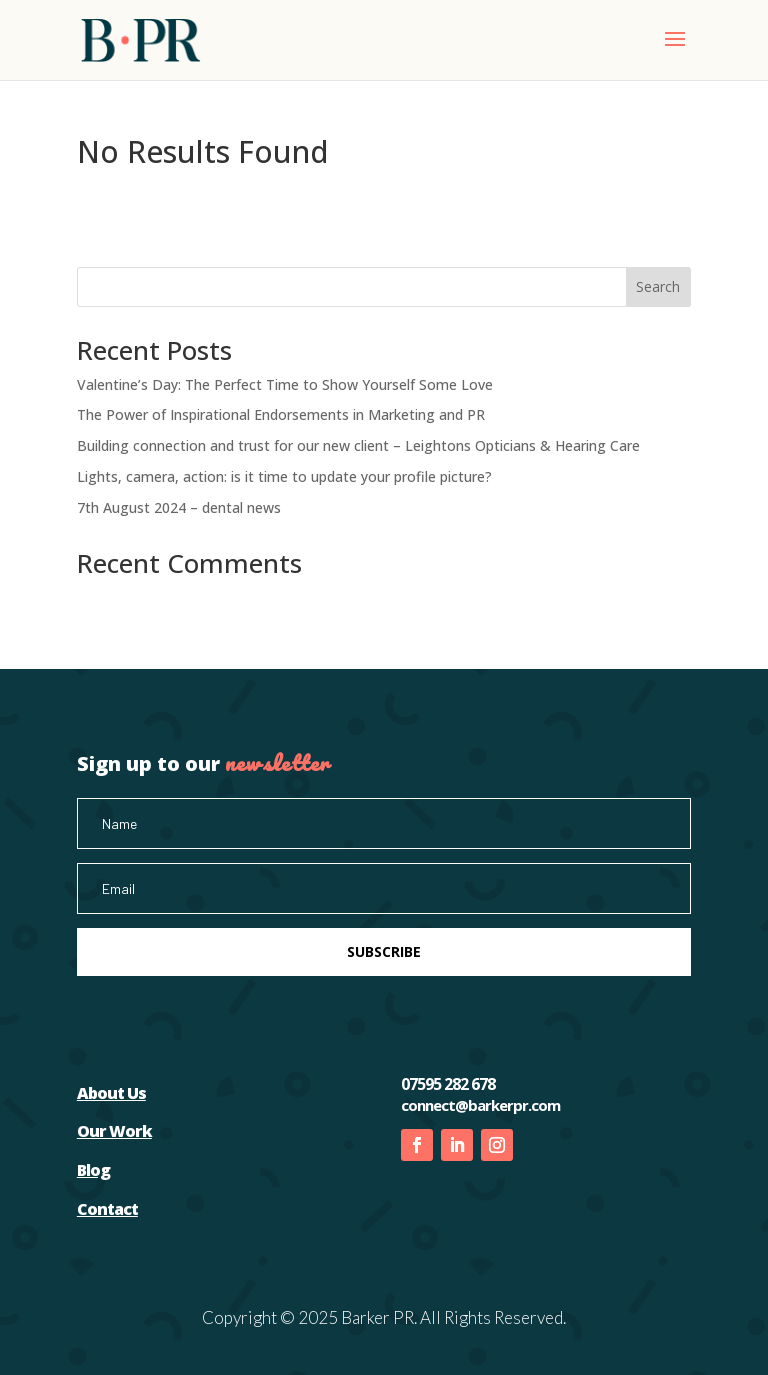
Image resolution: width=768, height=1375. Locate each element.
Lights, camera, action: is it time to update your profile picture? (284, 476)
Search (658, 286)
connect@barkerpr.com (480, 1105)
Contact (107, 1209)
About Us (111, 1093)
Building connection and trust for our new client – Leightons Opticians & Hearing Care (358, 445)
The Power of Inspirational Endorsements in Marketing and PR (281, 414)
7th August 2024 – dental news (179, 507)
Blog (93, 1170)
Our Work (114, 1131)
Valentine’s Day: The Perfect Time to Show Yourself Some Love (285, 384)
